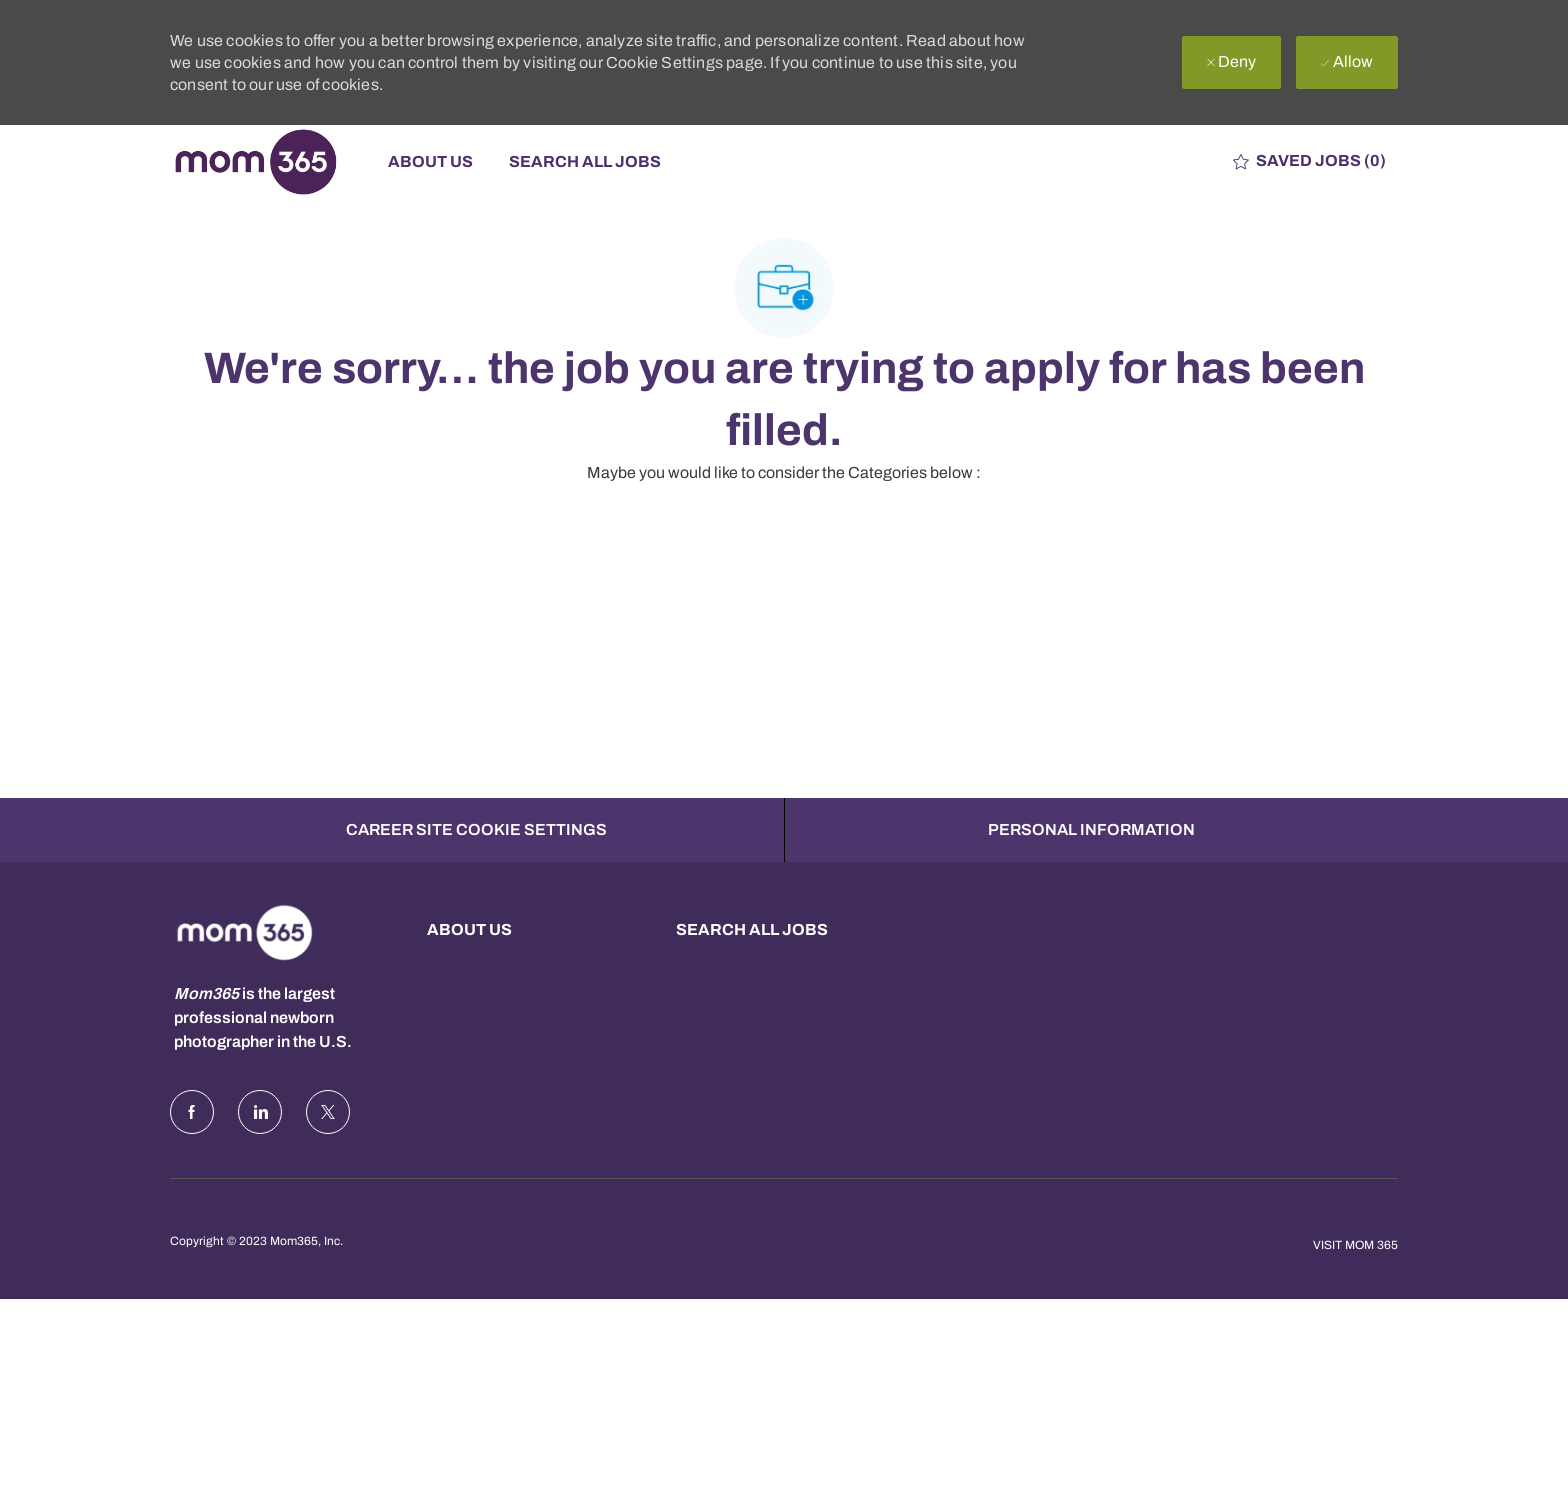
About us (469, 929)
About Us (430, 161)
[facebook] (192, 1112)
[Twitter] (328, 1112)
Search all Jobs (752, 929)
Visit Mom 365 (1355, 1245)
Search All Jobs (585, 161)
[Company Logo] (270, 161)
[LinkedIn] (260, 1112)
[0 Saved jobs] (1309, 161)
